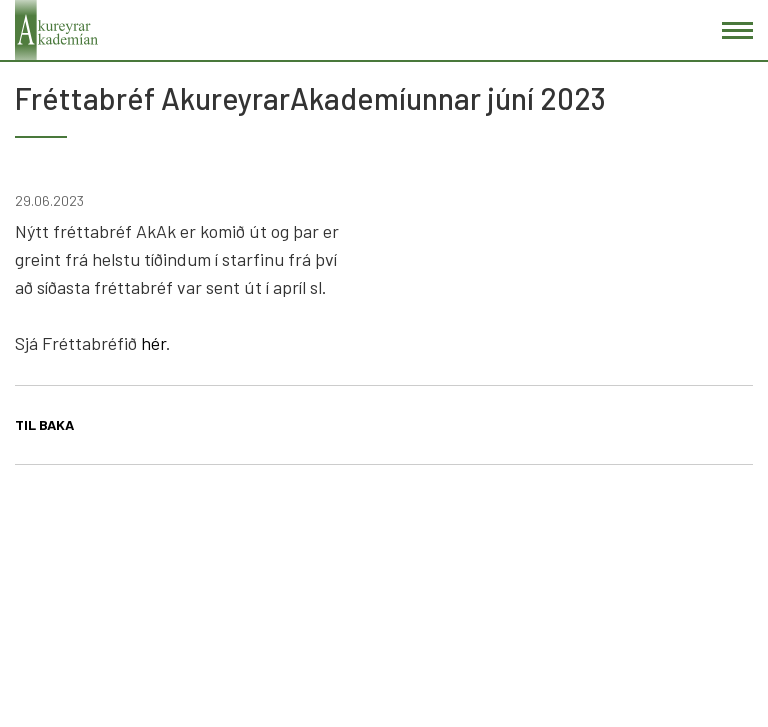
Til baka (44, 424)
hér (153, 343)
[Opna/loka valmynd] (737, 30)
